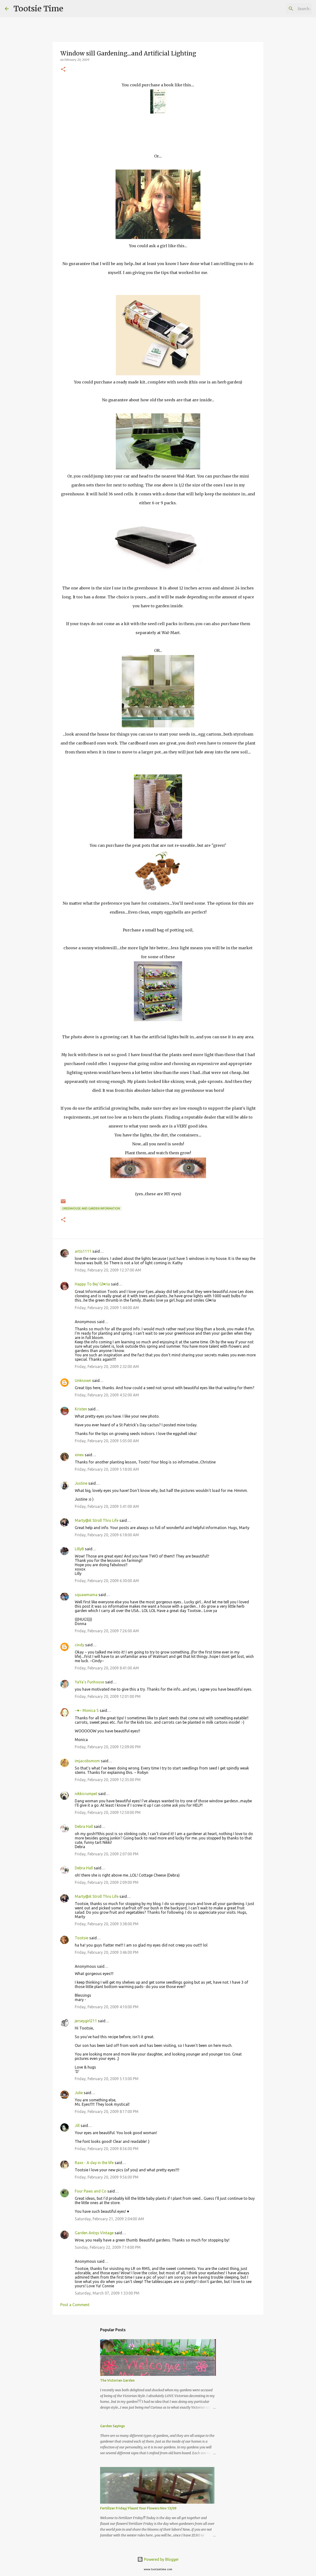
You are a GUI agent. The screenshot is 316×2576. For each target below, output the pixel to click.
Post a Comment (74, 2305)
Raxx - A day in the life (94, 2162)
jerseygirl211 (86, 2021)
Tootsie (81, 1938)
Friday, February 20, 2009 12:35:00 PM (108, 1779)
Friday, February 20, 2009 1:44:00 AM (107, 1307)
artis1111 (83, 1251)
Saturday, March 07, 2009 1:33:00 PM (107, 2293)
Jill (77, 2125)
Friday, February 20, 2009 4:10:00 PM (106, 2007)
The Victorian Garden (117, 2380)
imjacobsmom (87, 1761)
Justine (81, 1483)
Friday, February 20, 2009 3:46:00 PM (106, 1952)
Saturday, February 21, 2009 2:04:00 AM (109, 2219)
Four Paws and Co (90, 2191)
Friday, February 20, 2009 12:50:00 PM (108, 1812)
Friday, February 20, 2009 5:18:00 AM (107, 1469)
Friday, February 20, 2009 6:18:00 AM (107, 1535)
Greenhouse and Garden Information (91, 1208)
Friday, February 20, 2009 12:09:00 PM (108, 1747)
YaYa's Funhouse (89, 1682)
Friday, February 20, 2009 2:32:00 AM (107, 1366)
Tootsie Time (38, 9)
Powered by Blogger (158, 2559)
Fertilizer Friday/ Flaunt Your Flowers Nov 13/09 (138, 2508)
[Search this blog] (286, 8)
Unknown (83, 1380)
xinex (79, 1455)
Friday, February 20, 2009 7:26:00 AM (107, 1631)
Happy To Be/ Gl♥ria (92, 1284)
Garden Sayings (112, 2426)
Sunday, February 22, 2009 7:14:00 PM (108, 2247)
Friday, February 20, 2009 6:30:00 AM (107, 1580)
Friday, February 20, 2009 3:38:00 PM (106, 1924)
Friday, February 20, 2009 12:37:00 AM (108, 1270)
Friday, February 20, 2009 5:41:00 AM (107, 1506)
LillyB (79, 1549)
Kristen (81, 1409)
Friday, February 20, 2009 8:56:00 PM (106, 2148)
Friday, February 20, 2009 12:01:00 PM (108, 1696)
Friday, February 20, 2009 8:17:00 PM (106, 2111)
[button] (63, 69)
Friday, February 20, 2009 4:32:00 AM (107, 1395)
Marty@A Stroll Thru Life (96, 1520)
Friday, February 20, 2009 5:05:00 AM (107, 1441)
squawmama (86, 1594)
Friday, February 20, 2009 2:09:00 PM (106, 1882)
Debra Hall (84, 1826)
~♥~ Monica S (87, 1710)
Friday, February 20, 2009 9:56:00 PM (106, 2177)
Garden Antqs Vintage (94, 2233)
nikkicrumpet (86, 1793)
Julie (79, 2093)
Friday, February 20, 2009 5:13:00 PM (106, 2079)
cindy (79, 1645)
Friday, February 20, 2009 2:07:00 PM (106, 1854)
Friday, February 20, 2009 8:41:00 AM (107, 1668)
